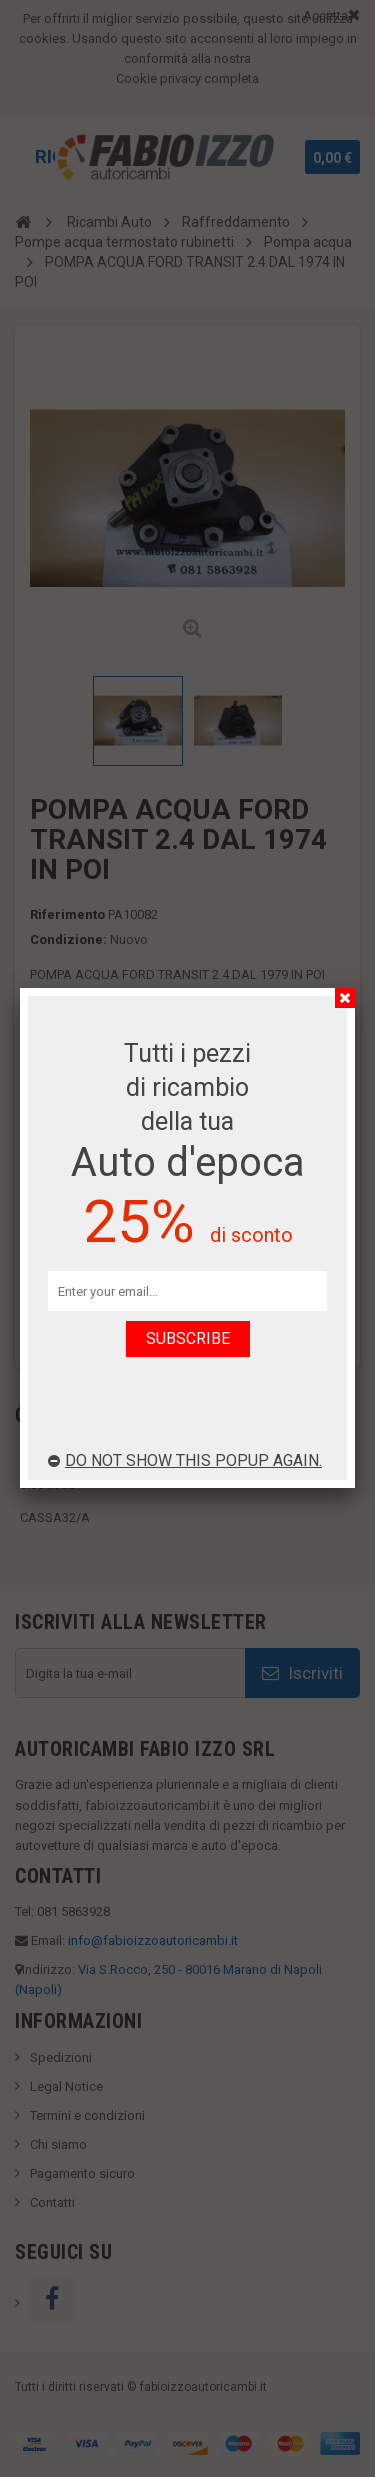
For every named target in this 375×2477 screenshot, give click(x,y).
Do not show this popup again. (185, 1460)
